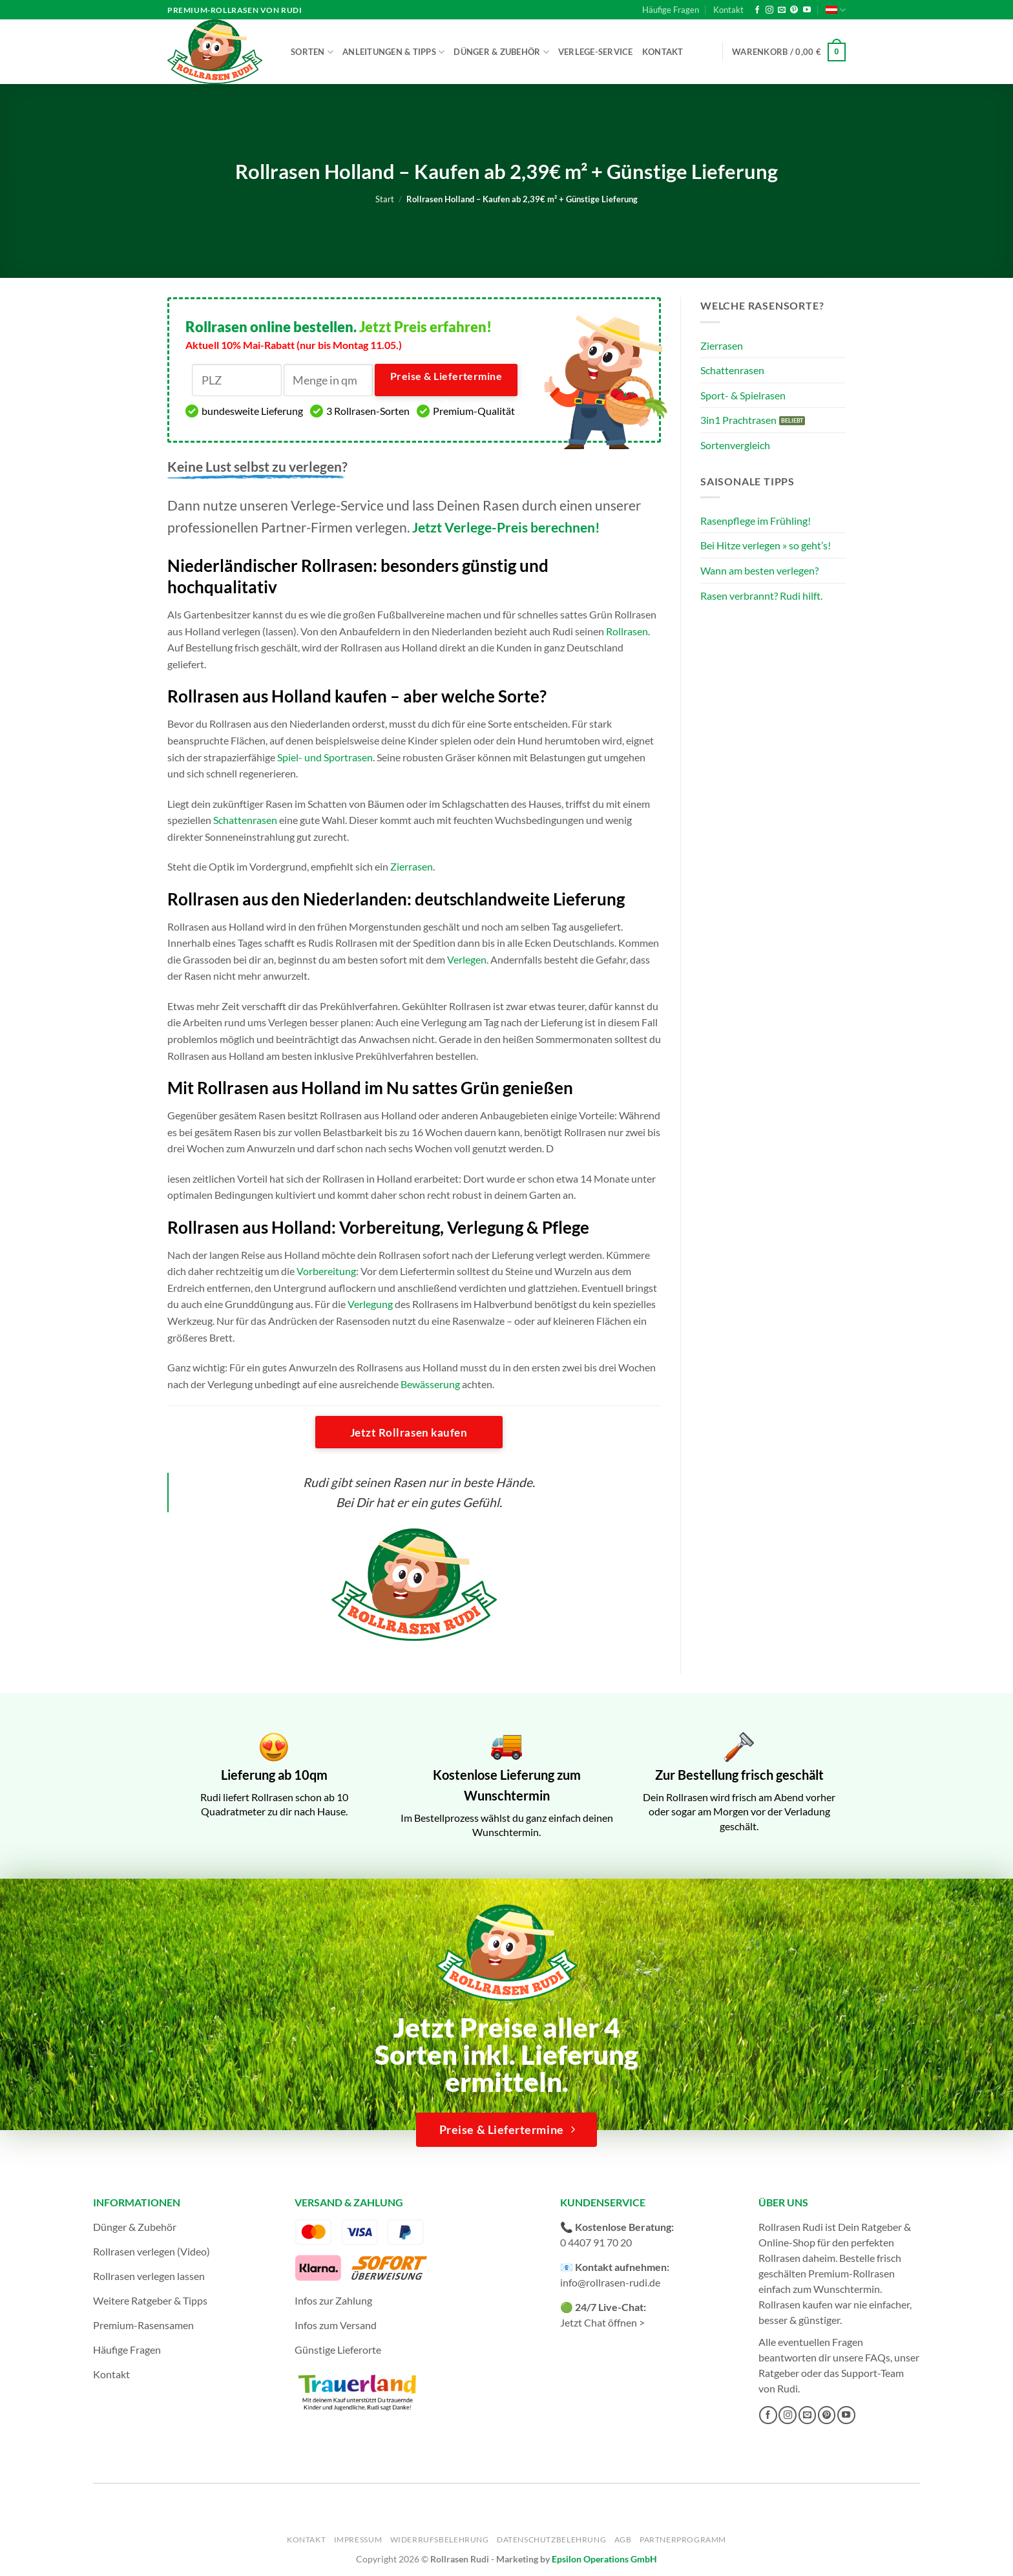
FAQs (877, 2357)
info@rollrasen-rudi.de (610, 2282)
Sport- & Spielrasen (743, 395)
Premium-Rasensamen (143, 2325)
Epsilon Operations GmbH (604, 2558)
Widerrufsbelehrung (439, 2539)
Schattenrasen (245, 820)
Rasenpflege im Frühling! (755, 520)
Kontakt (728, 10)
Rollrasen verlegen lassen (149, 2276)
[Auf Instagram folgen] (769, 10)
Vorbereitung (326, 1271)
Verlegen (466, 959)
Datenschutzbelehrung (551, 2539)
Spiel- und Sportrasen (325, 757)
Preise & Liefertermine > (446, 383)
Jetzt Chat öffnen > (602, 2322)
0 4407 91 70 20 (596, 2242)
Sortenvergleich (735, 445)
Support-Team (872, 2373)
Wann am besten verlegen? (759, 570)
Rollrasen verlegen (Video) (151, 2251)
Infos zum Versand (336, 2325)
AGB (623, 2539)
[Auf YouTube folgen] (807, 10)
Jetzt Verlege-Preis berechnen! (506, 527)
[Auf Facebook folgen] (757, 10)
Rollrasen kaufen (795, 2304)
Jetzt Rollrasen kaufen (408, 1432)
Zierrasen (411, 866)
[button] (789, 52)
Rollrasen (627, 631)
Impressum (358, 2539)
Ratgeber (778, 2373)
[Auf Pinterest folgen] (794, 10)
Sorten (312, 52)
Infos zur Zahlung (333, 2300)
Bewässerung (430, 1384)
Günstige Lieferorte (338, 2349)
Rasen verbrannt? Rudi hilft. (761, 595)
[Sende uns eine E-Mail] (782, 10)
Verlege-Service (595, 52)
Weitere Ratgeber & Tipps (150, 2300)
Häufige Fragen (670, 10)
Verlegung (370, 1304)
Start (384, 199)
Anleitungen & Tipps (393, 52)
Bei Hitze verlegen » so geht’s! (765, 545)
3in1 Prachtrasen (738, 420)
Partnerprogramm (683, 2539)
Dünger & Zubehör (501, 52)
